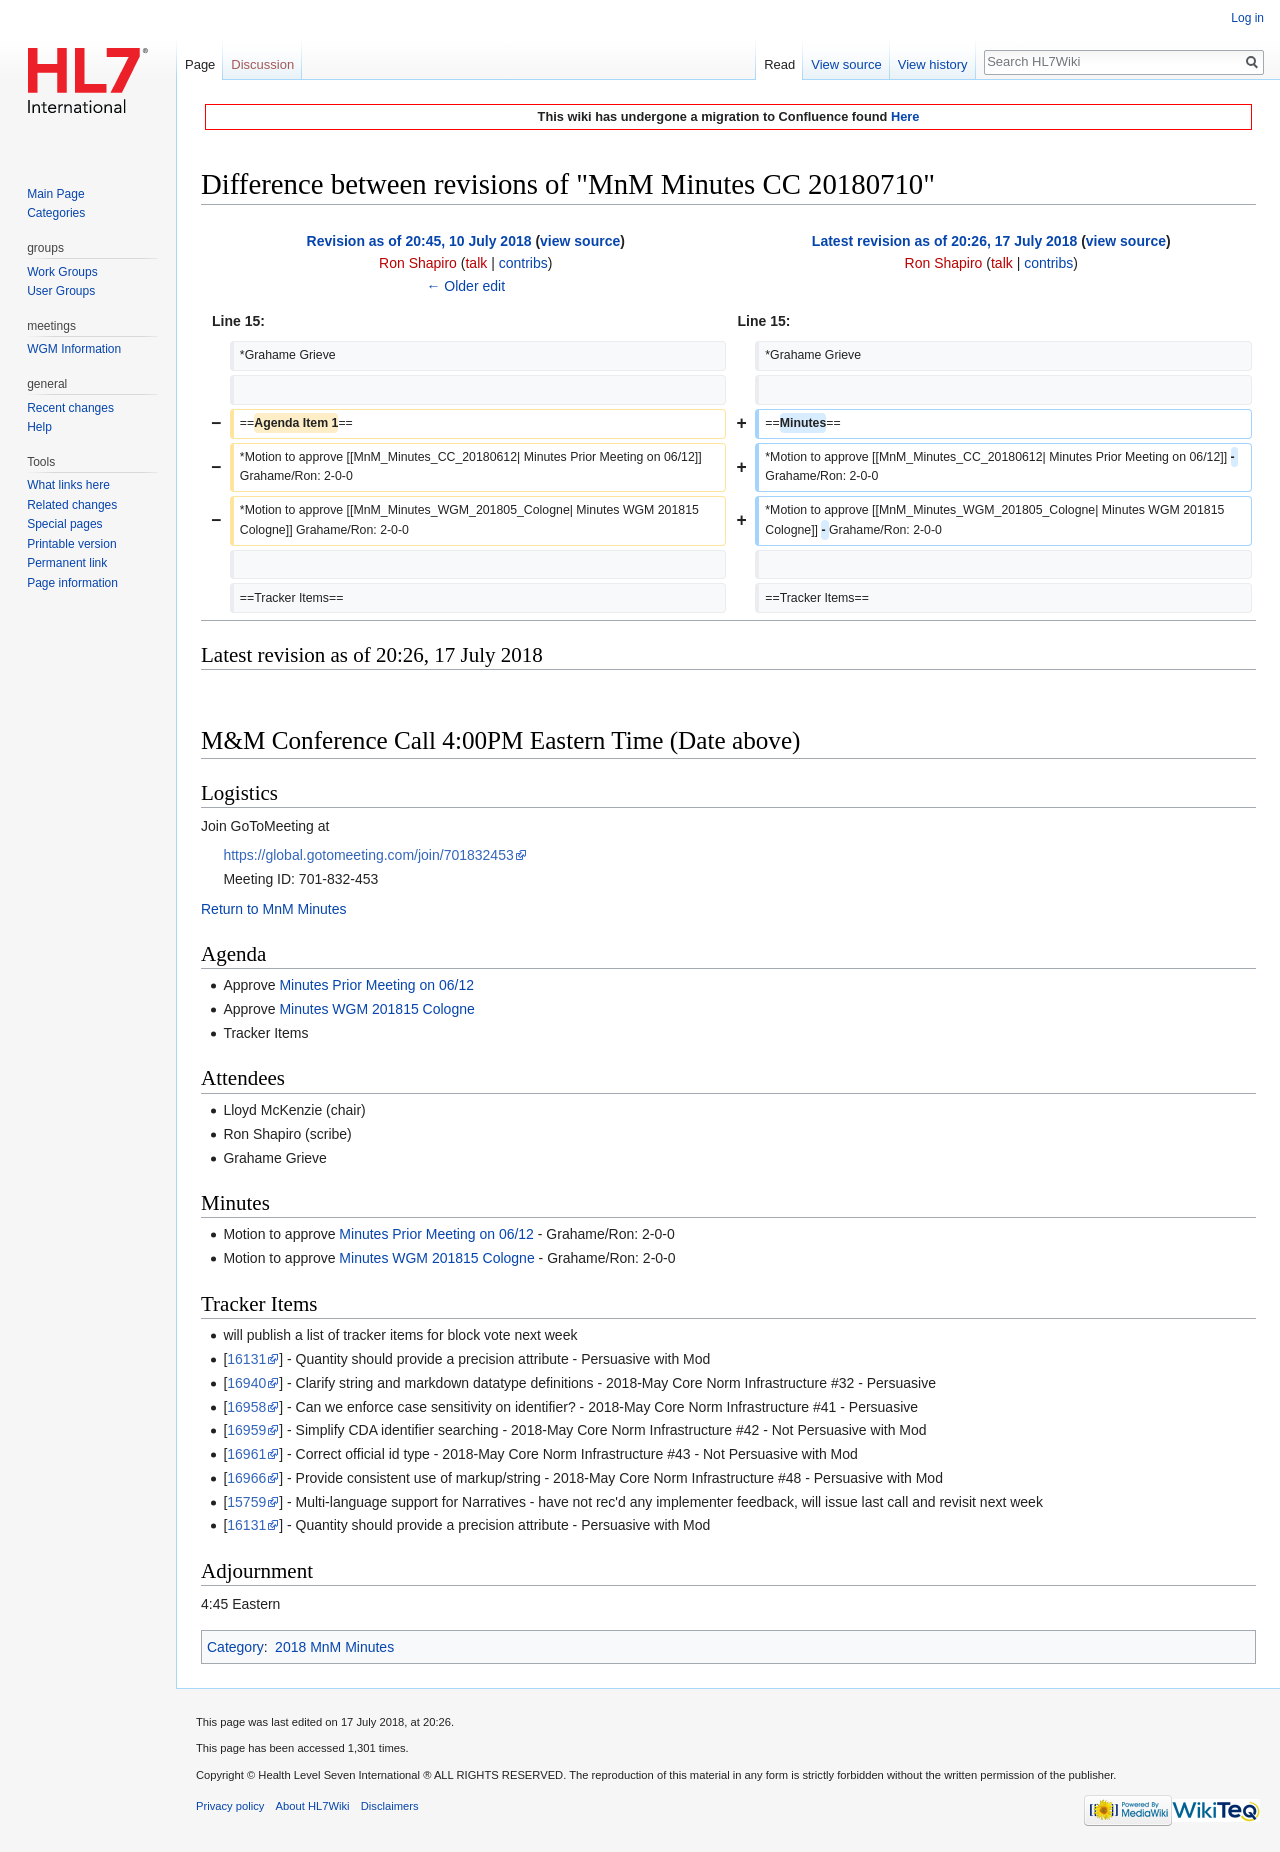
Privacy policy (230, 1806)
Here (905, 116)
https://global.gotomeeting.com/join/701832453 (368, 855)
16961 (246, 1454)
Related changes (72, 505)
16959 (246, 1430)
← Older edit (465, 286)
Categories (56, 213)
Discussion (262, 64)
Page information (72, 583)
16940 (246, 1383)
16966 (246, 1478)
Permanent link (67, 563)
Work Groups (62, 272)
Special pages (64, 524)
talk (476, 263)
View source (846, 64)
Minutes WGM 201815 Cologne (376, 1009)
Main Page (55, 194)
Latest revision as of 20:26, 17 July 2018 (944, 241)
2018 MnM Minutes (334, 1647)
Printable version (71, 544)
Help (39, 427)
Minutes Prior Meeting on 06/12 (376, 985)
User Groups (61, 291)
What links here (68, 485)
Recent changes (70, 408)
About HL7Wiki (313, 1806)
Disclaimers (390, 1806)
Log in (1247, 18)
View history (933, 64)
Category (235, 1647)
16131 (246, 1359)
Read (779, 64)
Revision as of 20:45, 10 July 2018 (419, 241)
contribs (523, 263)
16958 (246, 1407)
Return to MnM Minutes (274, 909)
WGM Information (74, 349)
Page (200, 64)
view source (580, 241)
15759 (246, 1502)
